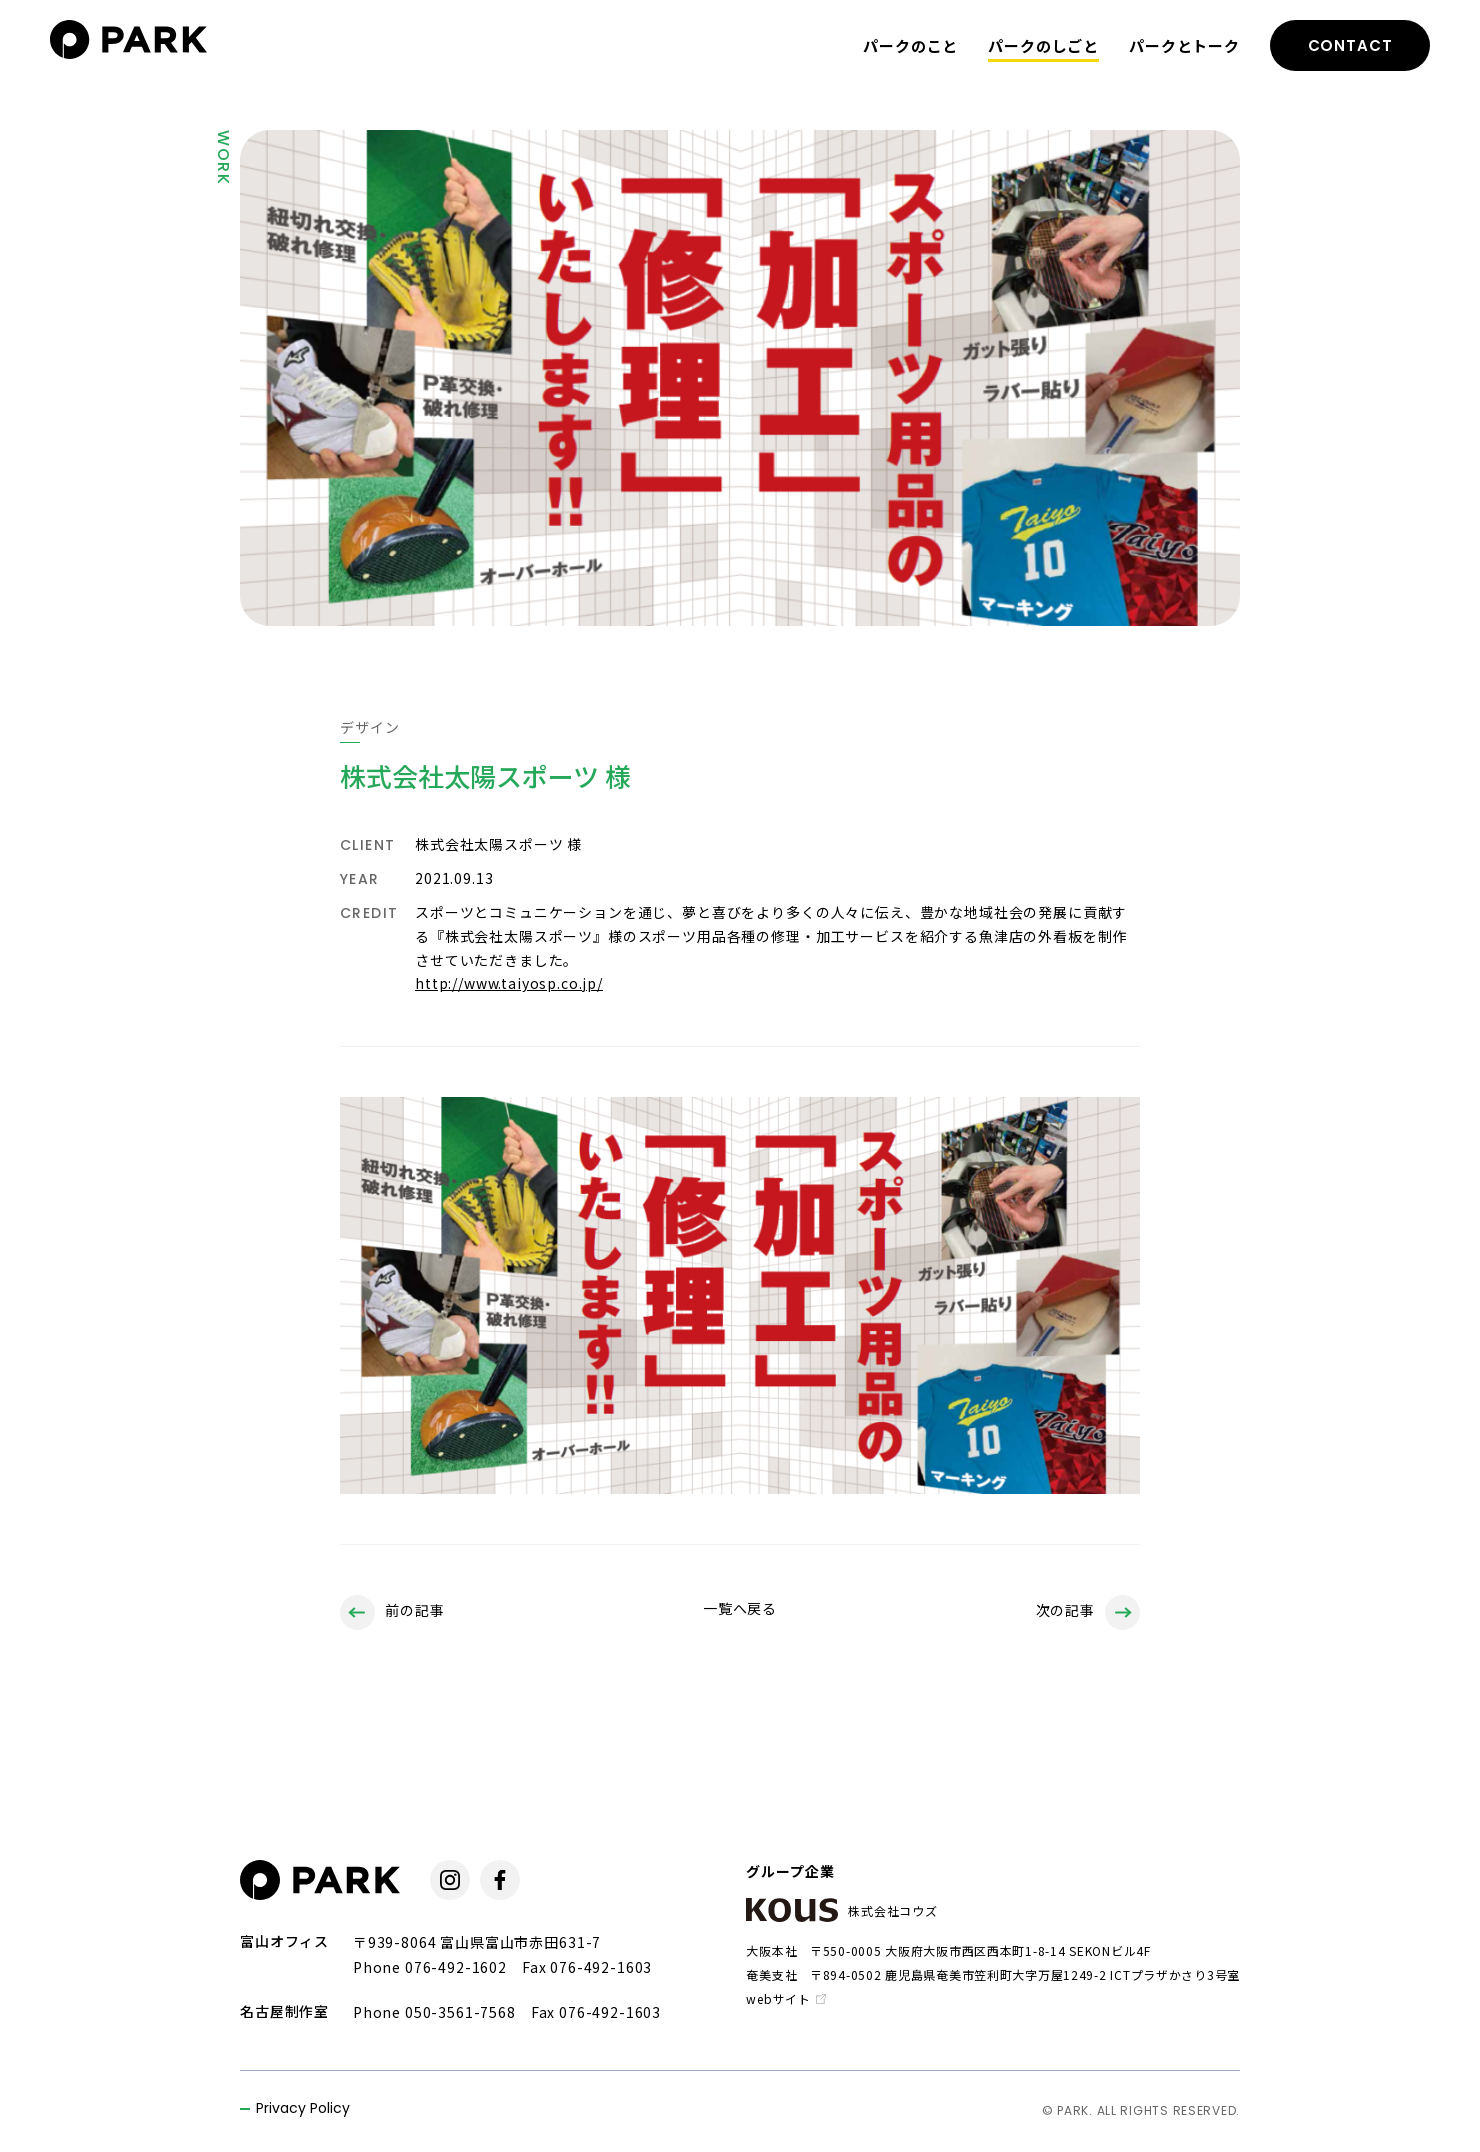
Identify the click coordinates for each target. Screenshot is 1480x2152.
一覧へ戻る (740, 1608)
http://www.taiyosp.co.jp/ (509, 983)
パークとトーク (1184, 45)
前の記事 (392, 1612)
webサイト (785, 1998)
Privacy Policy (303, 2109)
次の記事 (1088, 1612)
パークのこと (910, 45)
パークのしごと (1043, 45)
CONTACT (1350, 45)
